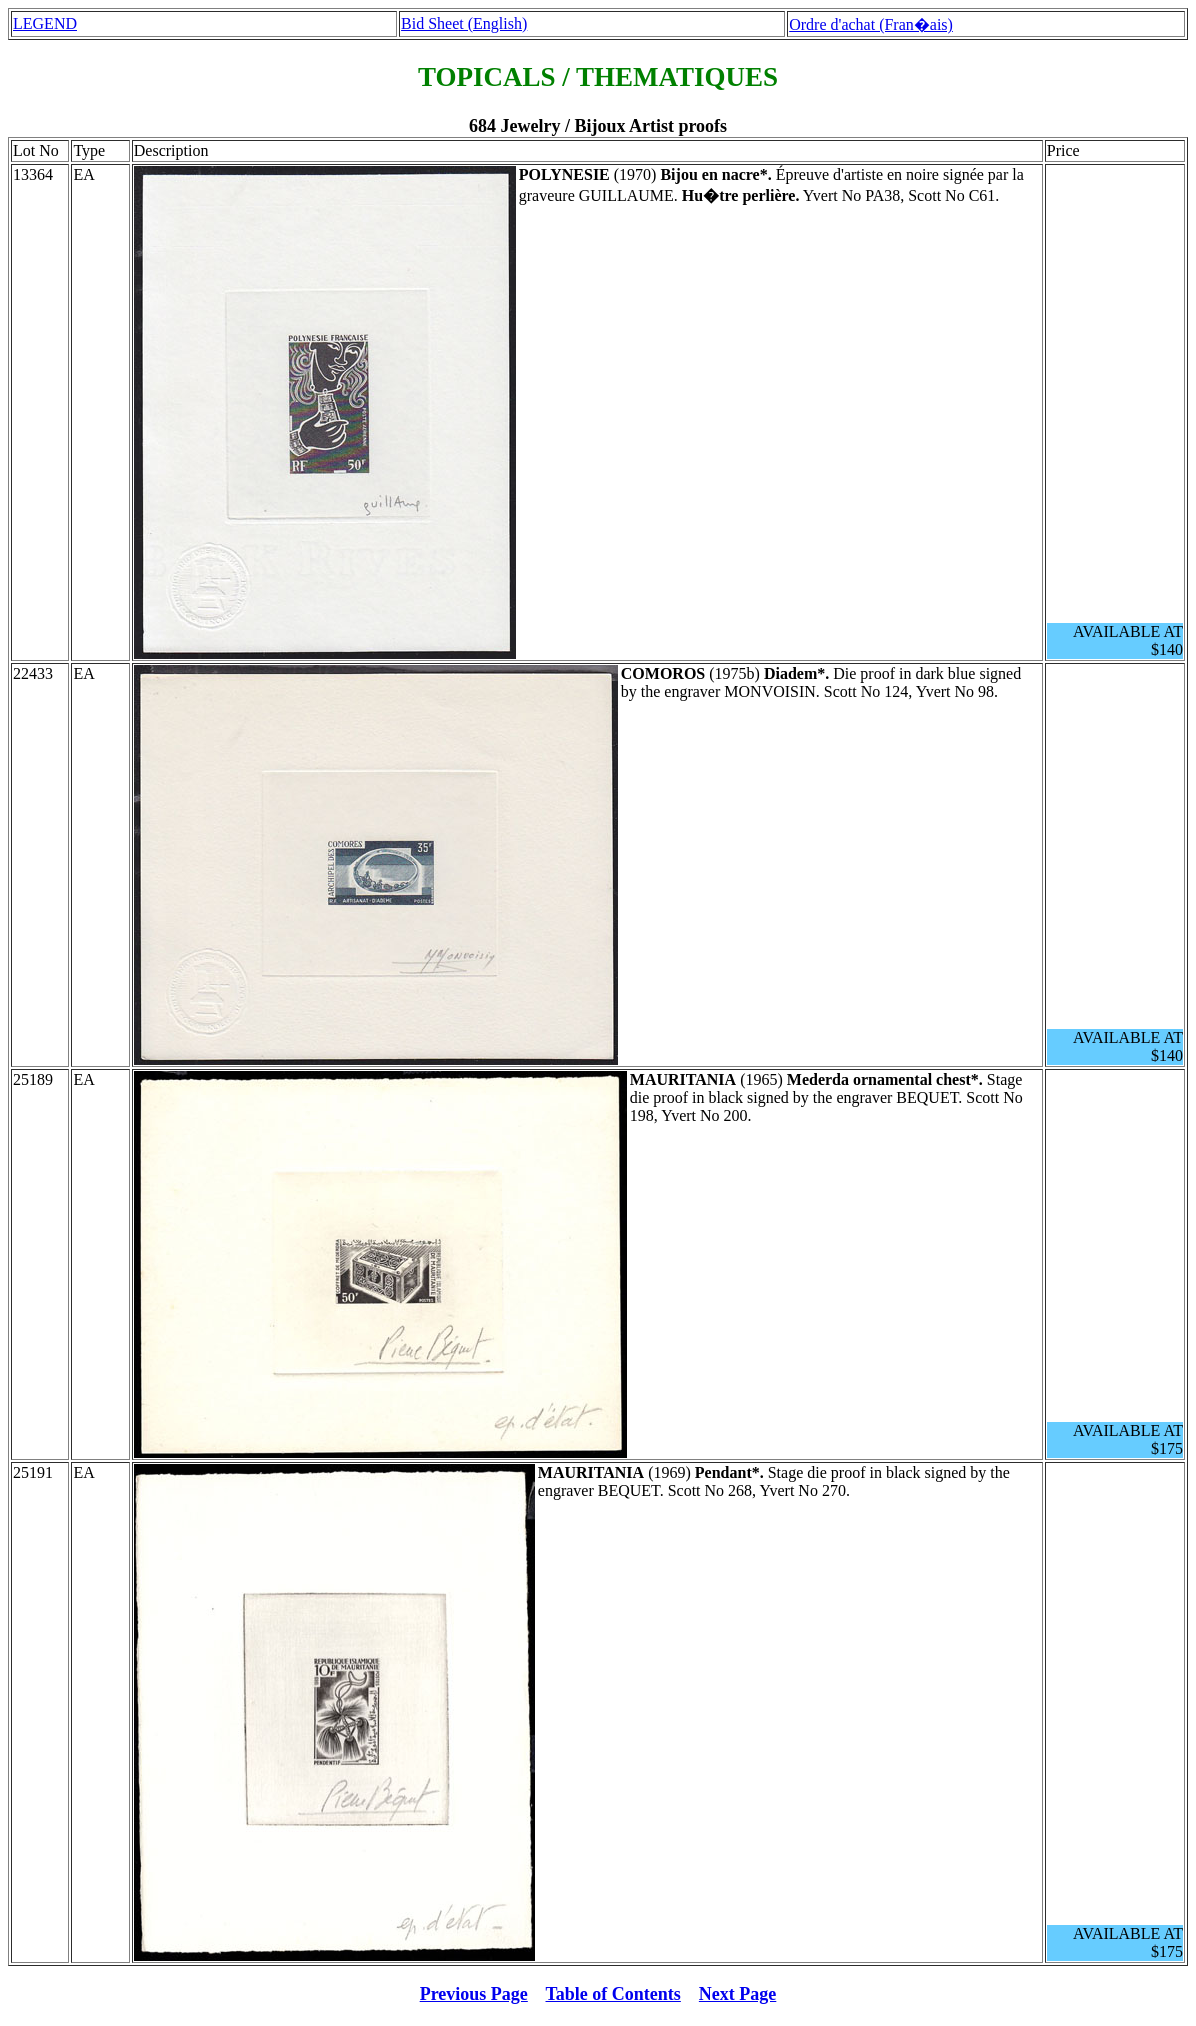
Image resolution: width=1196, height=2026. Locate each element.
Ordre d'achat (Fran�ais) (871, 24)
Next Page (737, 1994)
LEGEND (45, 23)
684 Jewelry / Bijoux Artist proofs (598, 126)
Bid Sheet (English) (464, 23)
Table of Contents (613, 1994)
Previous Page (474, 1994)
